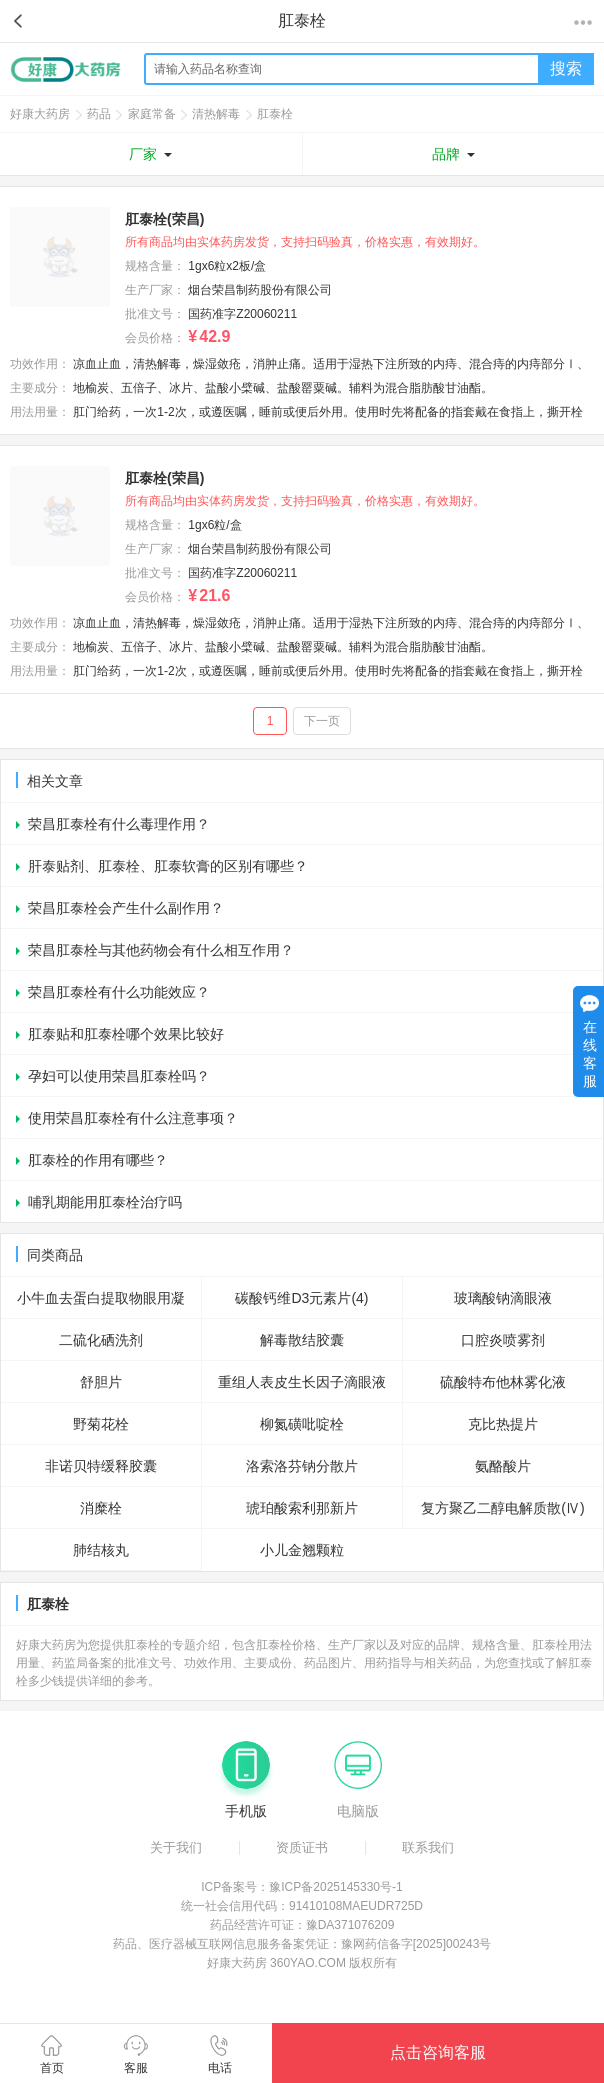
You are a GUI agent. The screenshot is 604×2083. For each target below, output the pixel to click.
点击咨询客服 (438, 2052)
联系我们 (428, 1847)
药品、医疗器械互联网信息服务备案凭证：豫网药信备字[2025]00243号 (302, 1944)
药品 (99, 114)
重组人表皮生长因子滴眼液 (302, 1382)
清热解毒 (216, 114)
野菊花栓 (101, 1424)
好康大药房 (40, 114)
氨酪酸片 (503, 1466)
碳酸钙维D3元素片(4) (301, 1298)
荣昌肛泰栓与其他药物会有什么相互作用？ (161, 950)
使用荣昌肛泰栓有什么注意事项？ (133, 1118)
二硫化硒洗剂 (101, 1340)
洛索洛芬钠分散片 (302, 1466)
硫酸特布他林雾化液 (503, 1382)
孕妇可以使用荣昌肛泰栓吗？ (119, 1076)
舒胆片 (101, 1382)
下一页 (322, 721)
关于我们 (176, 1847)
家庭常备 (152, 114)
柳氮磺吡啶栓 (302, 1424)
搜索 (566, 68)
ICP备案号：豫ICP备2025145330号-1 (301, 1887)
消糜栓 (101, 1508)
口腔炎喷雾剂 (503, 1340)
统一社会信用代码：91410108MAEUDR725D (302, 1906)
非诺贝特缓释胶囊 (101, 1466)
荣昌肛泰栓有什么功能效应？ (119, 992)
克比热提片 (503, 1424)
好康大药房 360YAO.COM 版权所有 (302, 1963)
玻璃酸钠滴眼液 (503, 1298)
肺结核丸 (101, 1550)
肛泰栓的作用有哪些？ (98, 1160)
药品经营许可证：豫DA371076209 (302, 1925)
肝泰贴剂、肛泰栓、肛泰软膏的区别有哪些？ (168, 866)
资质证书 (302, 1847)
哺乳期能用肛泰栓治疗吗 (105, 1202)
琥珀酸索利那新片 (302, 1508)
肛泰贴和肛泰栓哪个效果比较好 (126, 1034)
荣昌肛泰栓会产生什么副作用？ (126, 908)
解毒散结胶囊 (302, 1340)
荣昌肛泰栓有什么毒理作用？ (119, 824)
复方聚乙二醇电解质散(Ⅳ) (502, 1508)
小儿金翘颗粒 (302, 1550)
